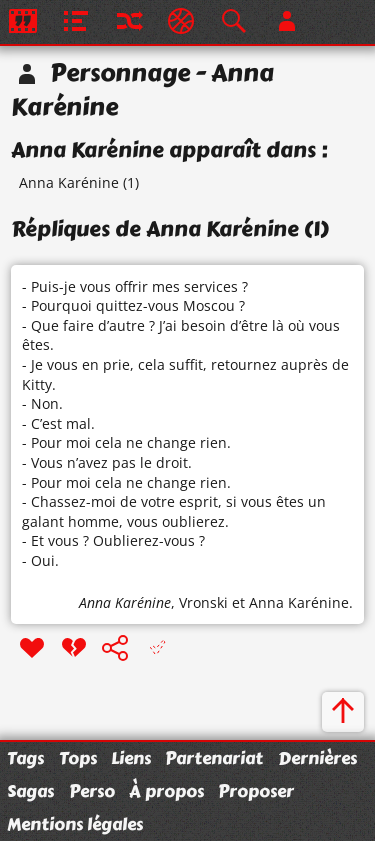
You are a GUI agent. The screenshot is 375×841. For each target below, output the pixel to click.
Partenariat (214, 758)
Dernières (317, 758)
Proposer (256, 791)
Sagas (30, 791)
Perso (92, 791)
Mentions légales (75, 824)
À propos (166, 791)
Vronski (203, 602)
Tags (25, 758)
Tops (78, 758)
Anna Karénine (69, 182)
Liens (131, 758)
